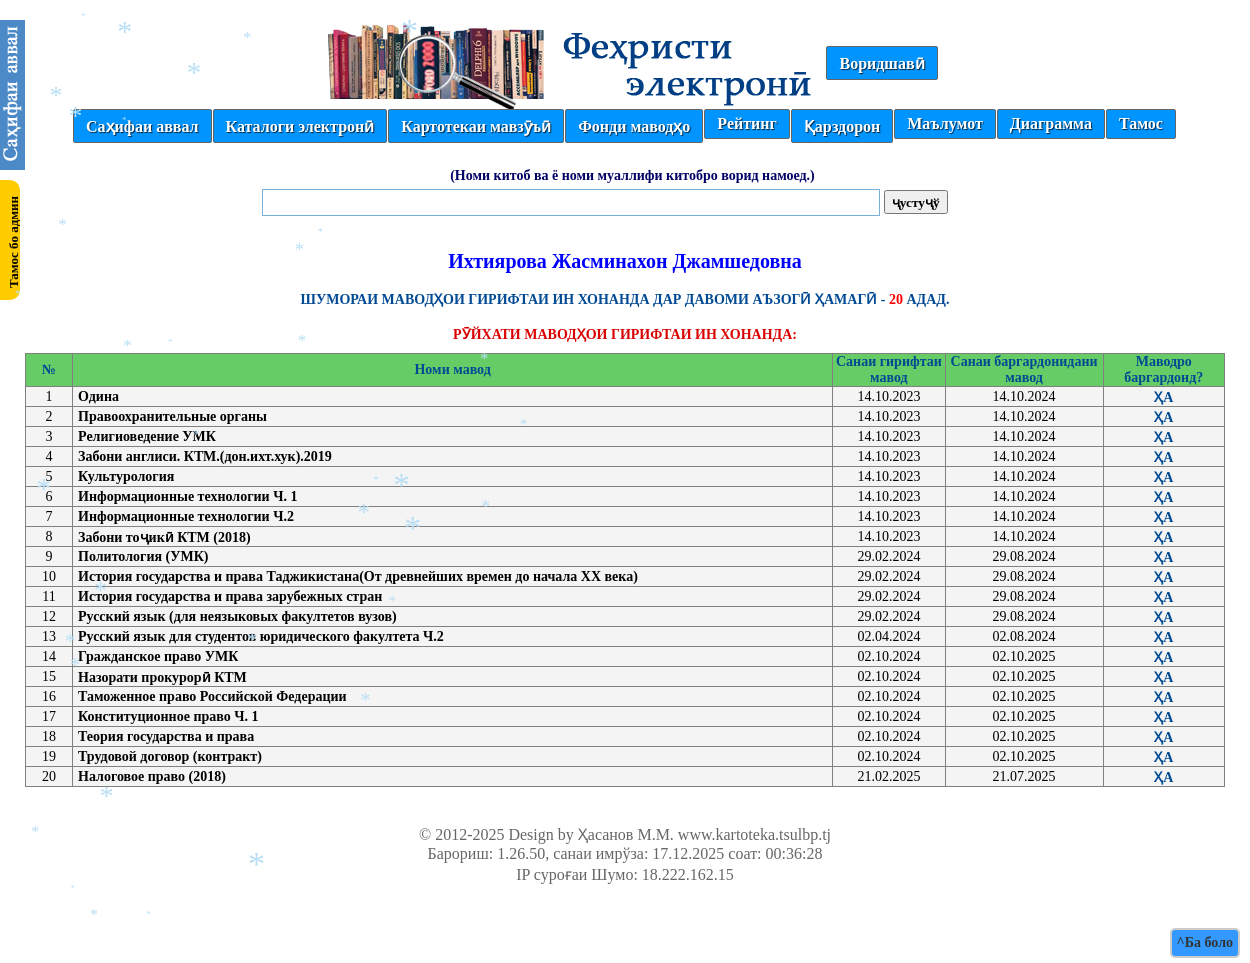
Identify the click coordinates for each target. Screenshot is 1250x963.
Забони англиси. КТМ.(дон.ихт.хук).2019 (205, 456)
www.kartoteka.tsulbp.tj (754, 834)
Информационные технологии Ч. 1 (187, 496)
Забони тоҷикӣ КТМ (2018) (164, 537)
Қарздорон (842, 126)
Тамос (1141, 123)
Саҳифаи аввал (142, 126)
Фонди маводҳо (634, 126)
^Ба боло (1205, 942)
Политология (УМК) (143, 556)
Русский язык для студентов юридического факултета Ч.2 (261, 636)
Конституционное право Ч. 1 (168, 716)
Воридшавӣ (881, 63)
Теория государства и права (166, 736)
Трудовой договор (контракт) (170, 756)
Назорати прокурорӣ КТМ (162, 677)
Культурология (126, 476)
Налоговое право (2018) (152, 776)
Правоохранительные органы (172, 416)
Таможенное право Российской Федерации (212, 696)
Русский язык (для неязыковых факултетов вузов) (237, 616)
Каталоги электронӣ (300, 126)
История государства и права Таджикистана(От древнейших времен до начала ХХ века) (358, 576)
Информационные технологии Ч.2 (186, 516)
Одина (98, 396)
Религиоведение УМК (147, 436)
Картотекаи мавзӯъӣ (476, 126)
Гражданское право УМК (158, 656)
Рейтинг (746, 123)
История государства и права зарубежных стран (230, 596)
